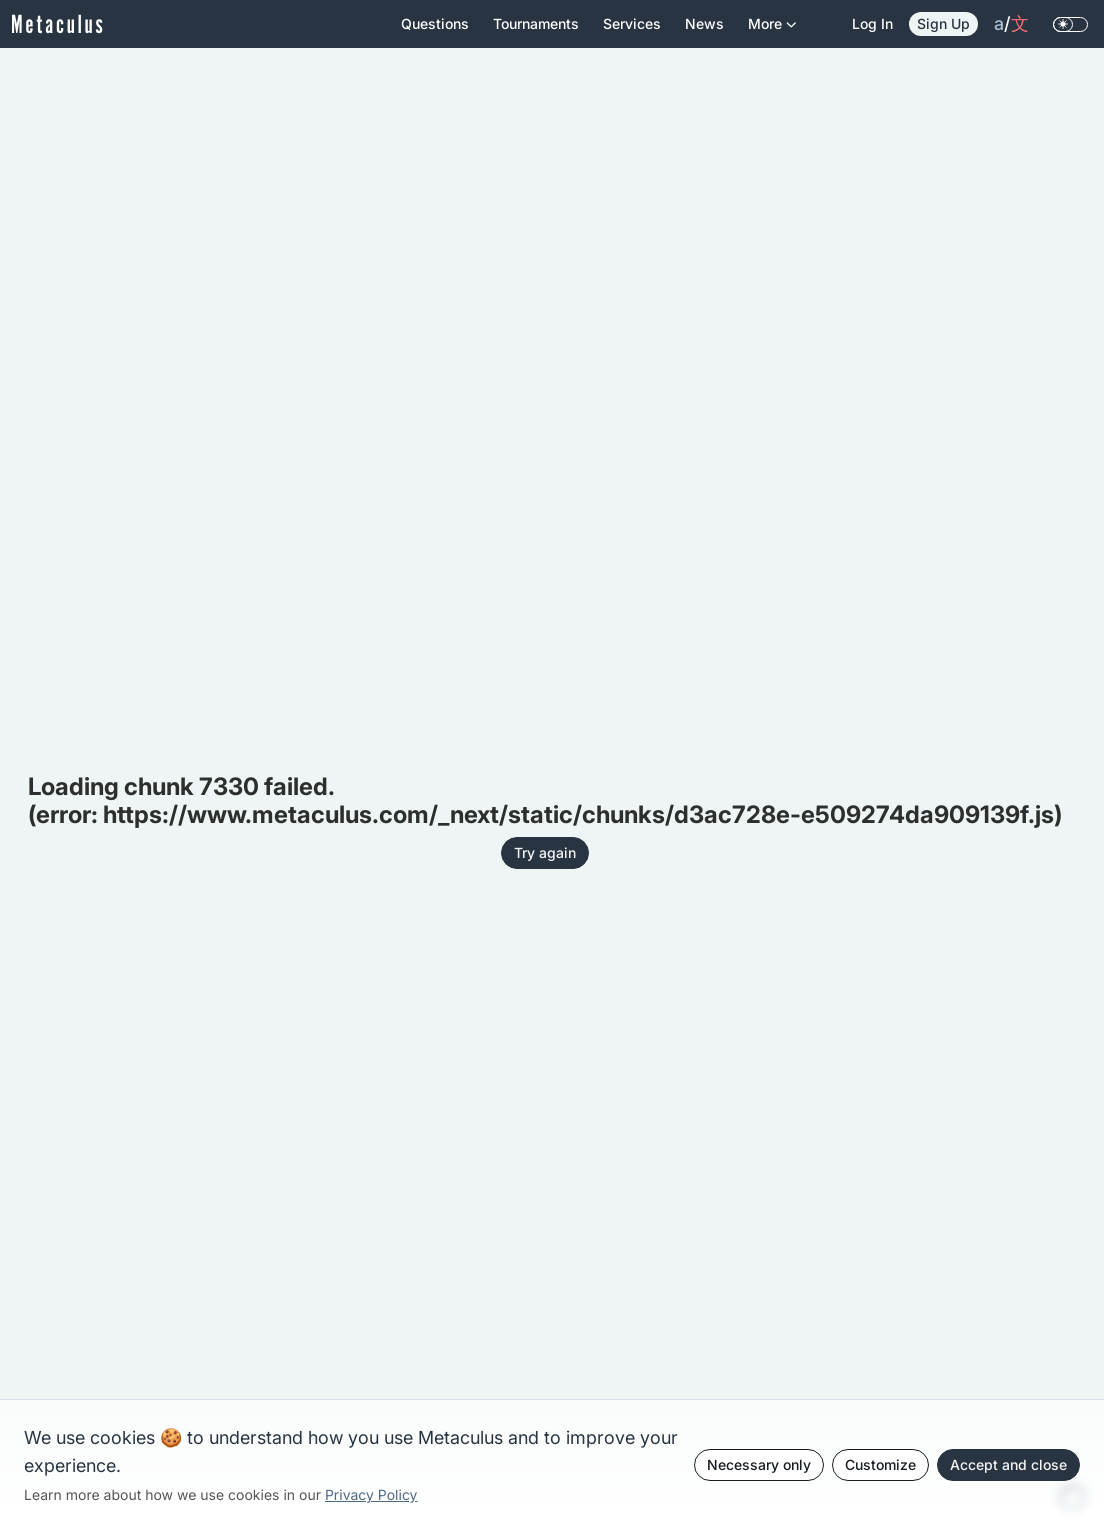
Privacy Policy (371, 1495)
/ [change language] (1011, 24)
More (772, 31)
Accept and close (1008, 1464)
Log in (872, 23)
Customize (880, 1464)
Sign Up (943, 23)
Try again (545, 852)
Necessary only (759, 1464)
